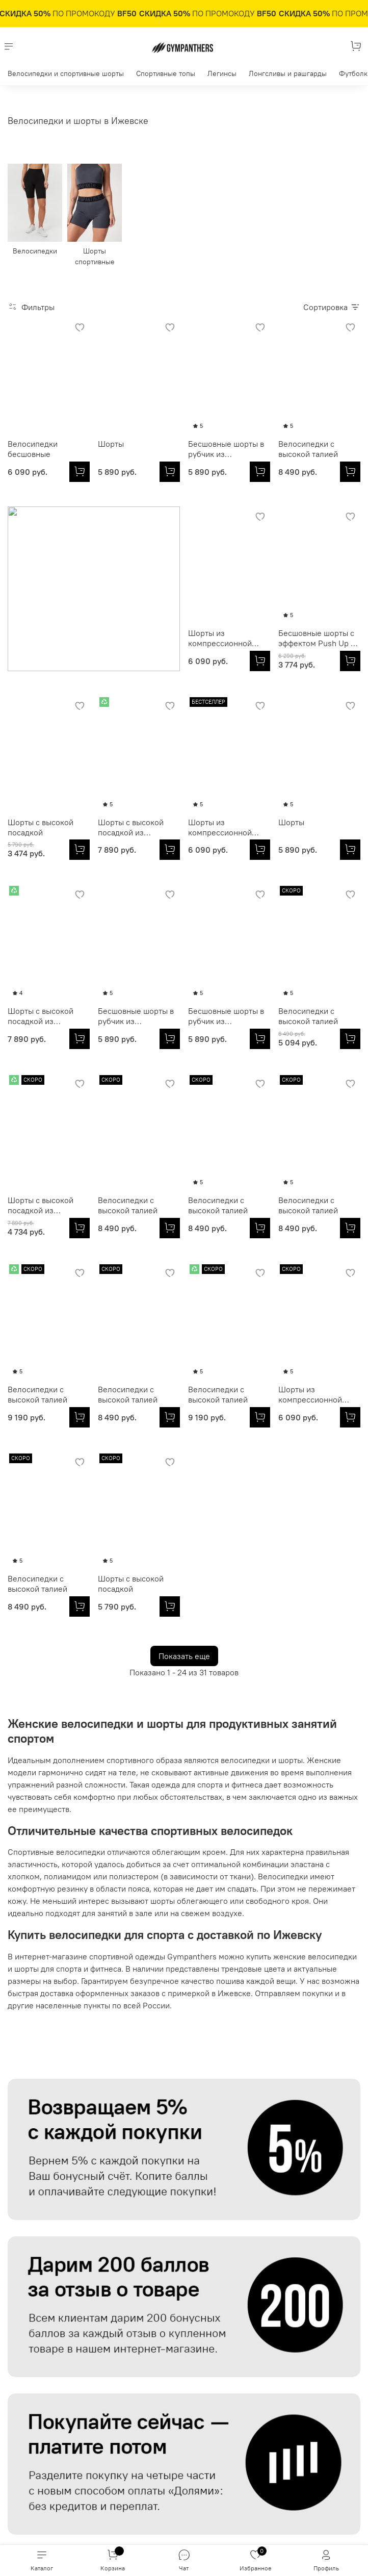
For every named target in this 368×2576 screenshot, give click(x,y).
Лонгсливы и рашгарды (288, 73)
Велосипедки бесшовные (33, 449)
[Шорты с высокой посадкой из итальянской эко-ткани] (350, 661)
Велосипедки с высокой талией (308, 449)
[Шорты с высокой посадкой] (260, 661)
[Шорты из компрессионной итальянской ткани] (79, 661)
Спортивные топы (165, 73)
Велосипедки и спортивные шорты (66, 73)
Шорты (111, 444)
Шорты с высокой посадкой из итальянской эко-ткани (311, 638)
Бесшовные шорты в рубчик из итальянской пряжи (226, 449)
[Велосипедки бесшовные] (79, 472)
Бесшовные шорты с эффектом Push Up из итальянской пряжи (138, 638)
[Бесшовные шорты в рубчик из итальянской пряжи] (260, 472)
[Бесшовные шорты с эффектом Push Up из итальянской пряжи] (170, 661)
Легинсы (221, 73)
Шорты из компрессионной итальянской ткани (42, 638)
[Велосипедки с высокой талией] (350, 472)
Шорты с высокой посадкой (221, 638)
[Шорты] (170, 472)
